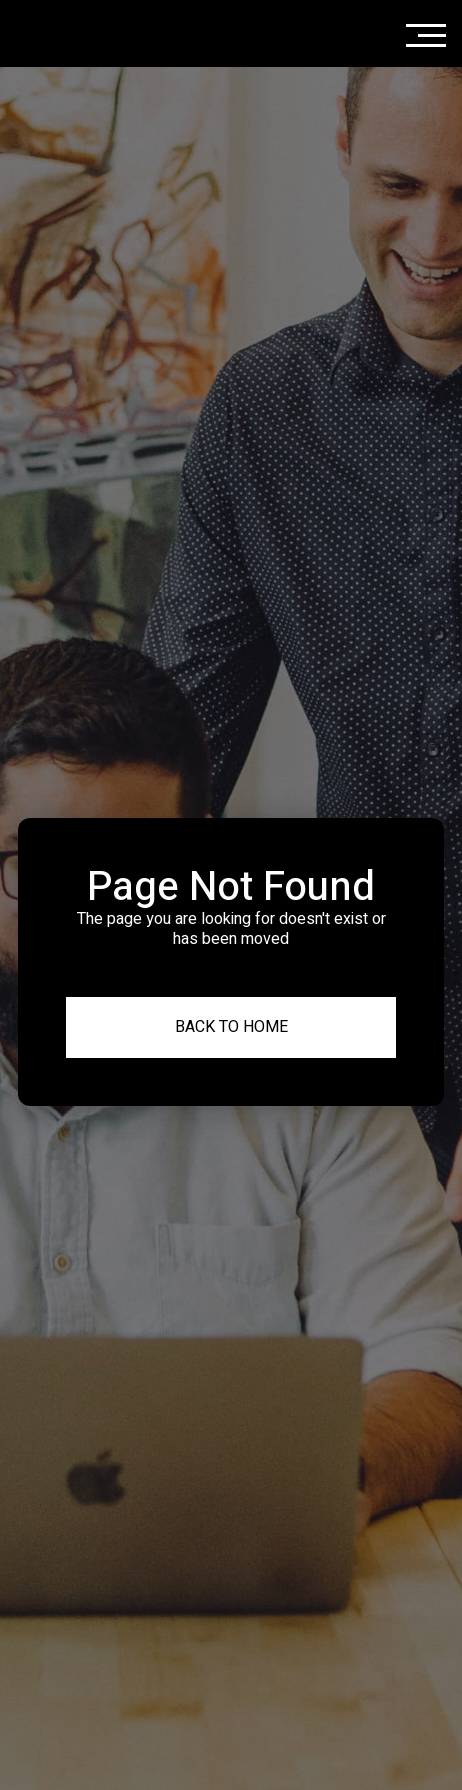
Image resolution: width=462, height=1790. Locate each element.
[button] (426, 31)
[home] (96, 33)
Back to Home (231, 1027)
